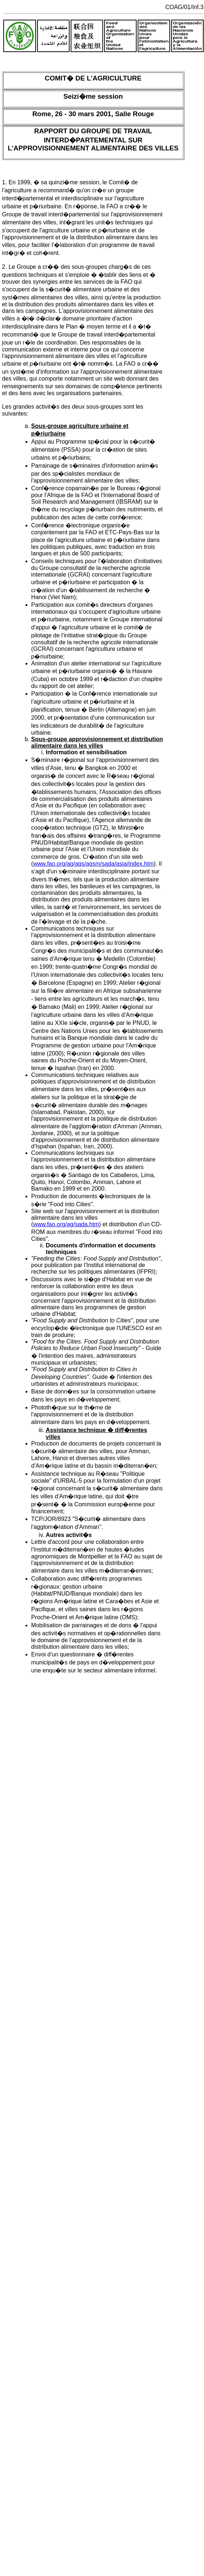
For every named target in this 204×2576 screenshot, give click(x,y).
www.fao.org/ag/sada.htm (66, 1224)
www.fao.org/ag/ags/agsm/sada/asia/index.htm (93, 864)
